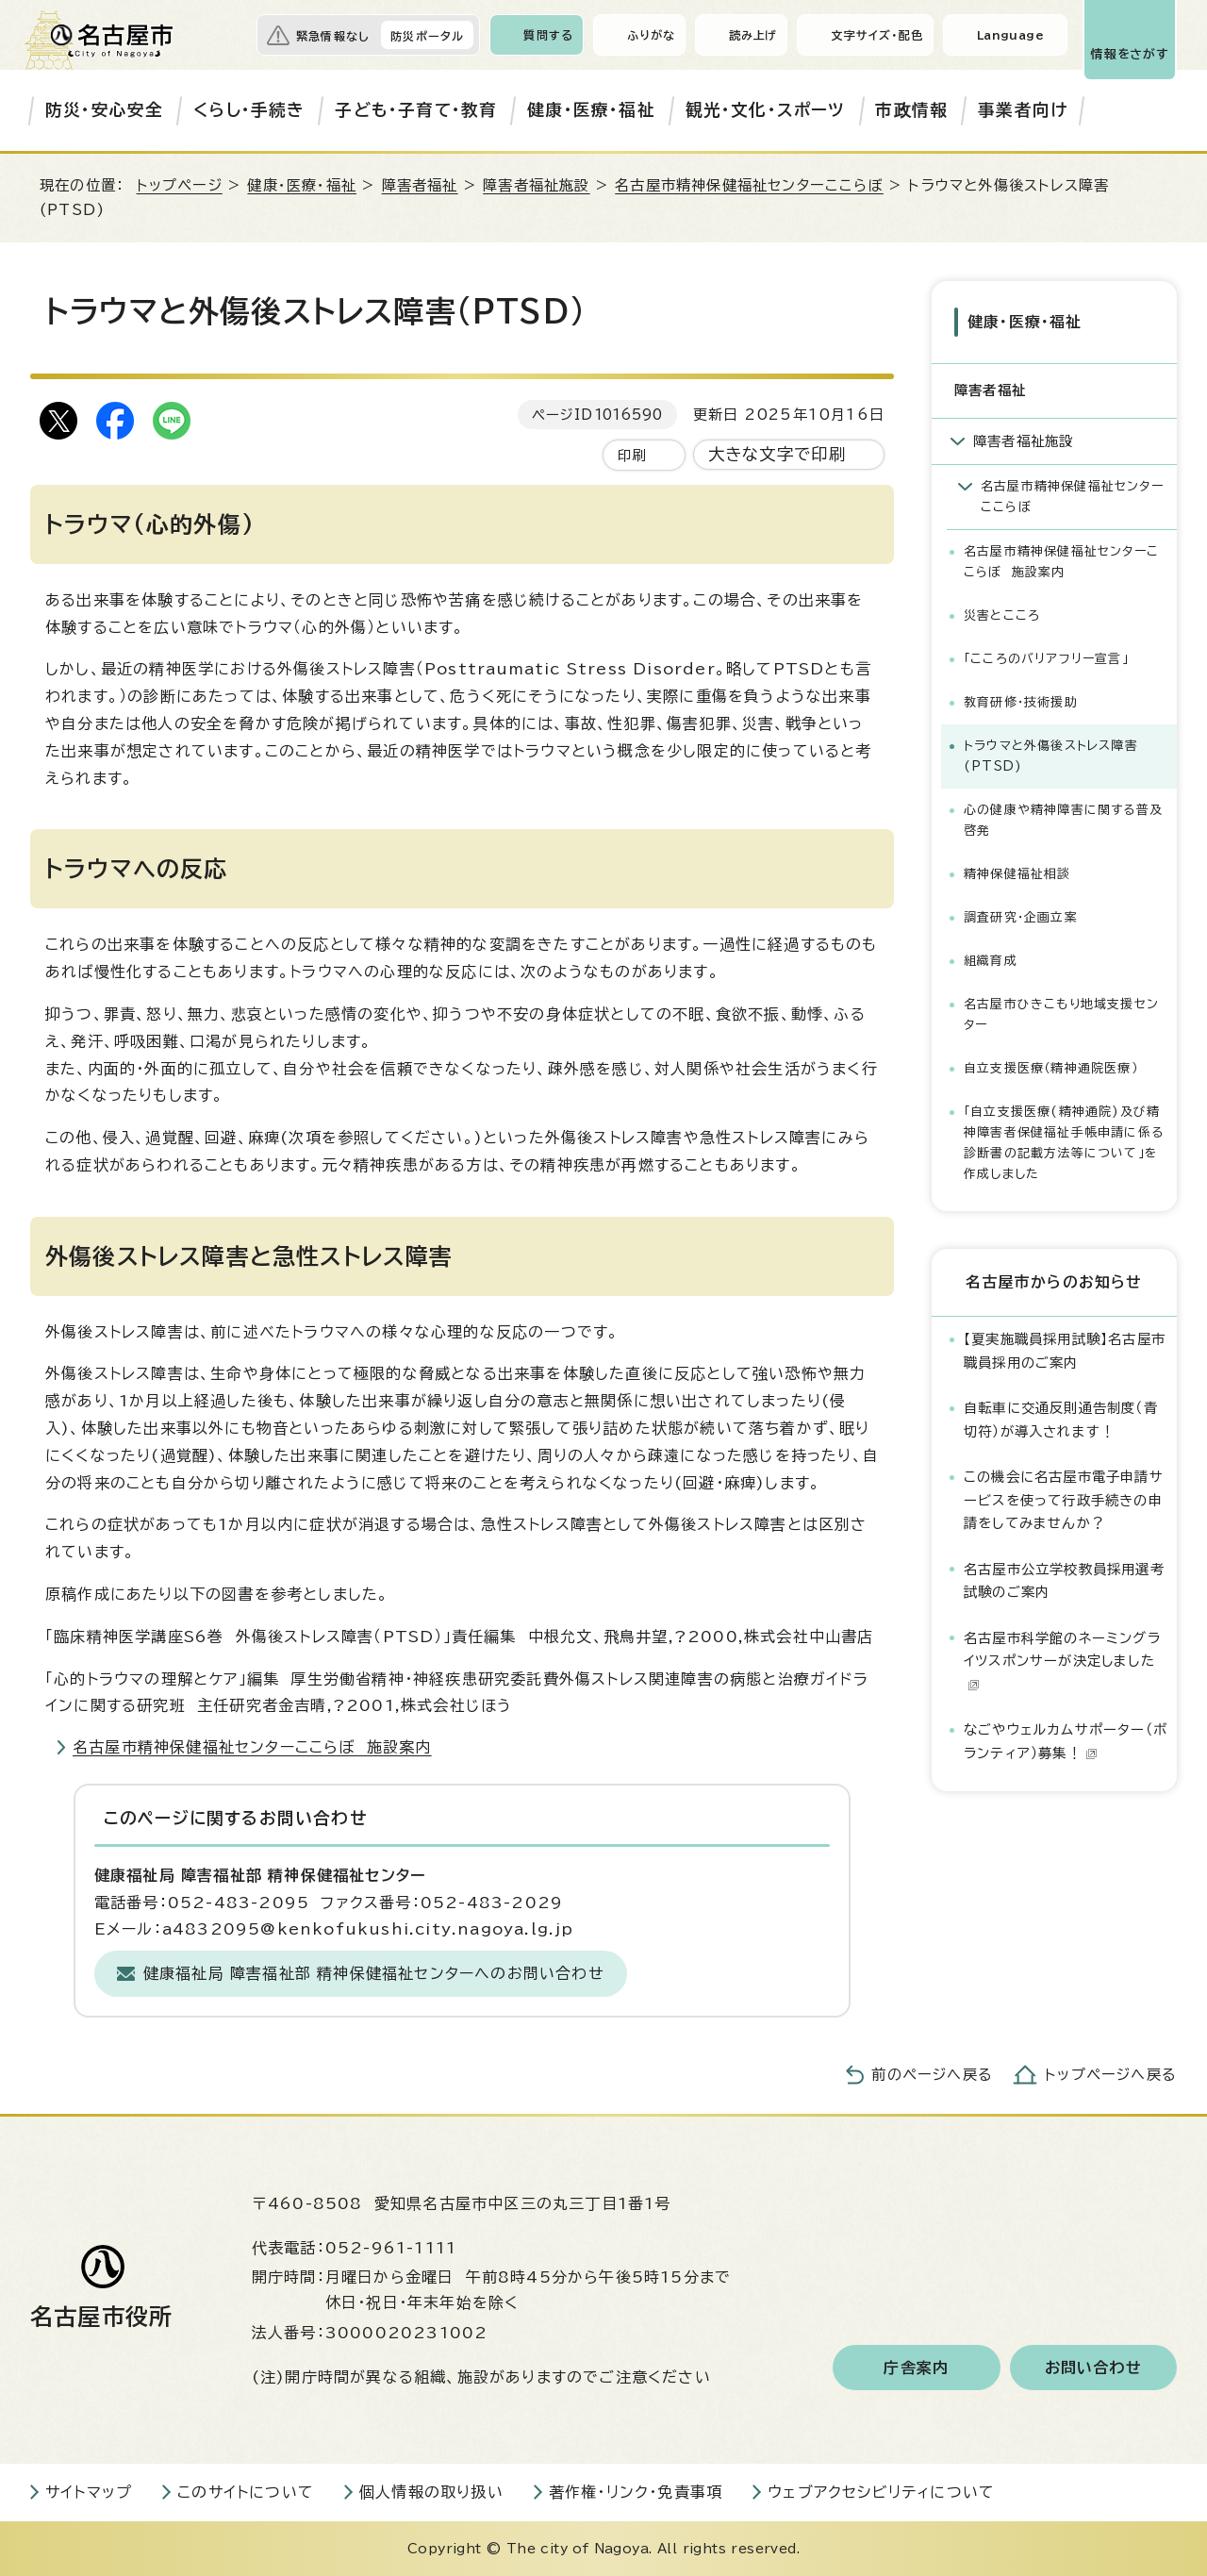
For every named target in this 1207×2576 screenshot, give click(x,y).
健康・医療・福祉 (591, 110)
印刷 (632, 455)
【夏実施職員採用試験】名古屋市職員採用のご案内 (1065, 1350)
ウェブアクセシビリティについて (881, 2492)
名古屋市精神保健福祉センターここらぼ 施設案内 (252, 1746)
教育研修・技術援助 (1021, 702)
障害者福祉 (420, 185)
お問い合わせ (1093, 2367)
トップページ (180, 185)
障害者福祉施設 (536, 185)
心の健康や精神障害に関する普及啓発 (1063, 820)
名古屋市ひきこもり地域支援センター (1061, 1014)
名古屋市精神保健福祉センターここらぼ (749, 185)
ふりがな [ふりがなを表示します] (651, 35)
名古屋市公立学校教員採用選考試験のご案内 (1064, 1580)
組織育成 (990, 961)
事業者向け (1022, 110)
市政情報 (911, 110)
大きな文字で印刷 (777, 454)
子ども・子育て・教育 (416, 110)
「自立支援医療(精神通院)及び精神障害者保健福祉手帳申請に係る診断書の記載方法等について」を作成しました (1064, 1142)
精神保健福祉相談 (1017, 874)
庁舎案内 (916, 2367)
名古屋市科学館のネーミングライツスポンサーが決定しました (1062, 1661)
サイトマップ (88, 2492)
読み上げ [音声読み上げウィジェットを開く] (753, 35)
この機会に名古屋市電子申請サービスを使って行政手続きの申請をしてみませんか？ (1064, 1500)
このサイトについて (245, 2492)
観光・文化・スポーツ (766, 110)
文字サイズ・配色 (877, 35)
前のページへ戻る (932, 2075)
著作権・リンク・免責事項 (635, 2492)
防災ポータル (427, 36)
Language (1010, 35)
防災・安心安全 (104, 110)
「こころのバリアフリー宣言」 (1046, 659)
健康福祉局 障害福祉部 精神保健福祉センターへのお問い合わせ (373, 1973)
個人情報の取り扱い (431, 2492)
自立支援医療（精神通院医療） (1051, 1068)
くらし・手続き (249, 110)
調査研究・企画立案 (1021, 917)
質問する (548, 35)
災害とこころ (1002, 615)
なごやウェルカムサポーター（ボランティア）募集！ (1065, 1740)
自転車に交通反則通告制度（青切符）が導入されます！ (1061, 1419)
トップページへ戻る (1111, 2075)
